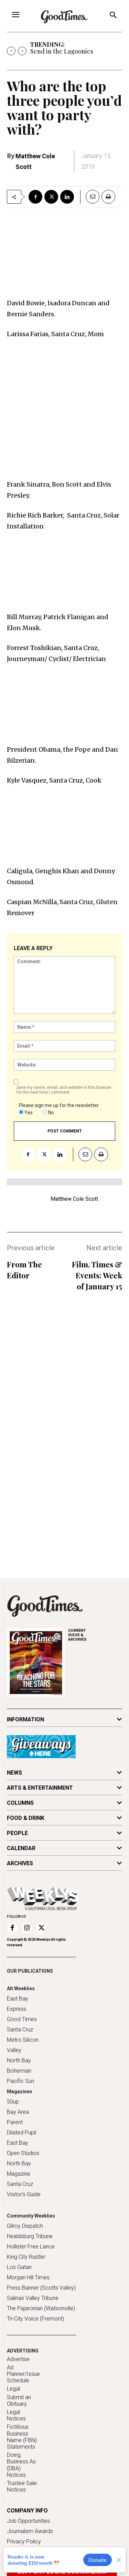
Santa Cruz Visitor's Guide (24, 2189)
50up (13, 2101)
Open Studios (23, 2153)
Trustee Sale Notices (22, 2486)
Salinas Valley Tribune (32, 2298)
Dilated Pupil (21, 2132)
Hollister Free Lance (31, 2246)
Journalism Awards (30, 2531)
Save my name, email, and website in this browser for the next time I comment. (64, 1090)
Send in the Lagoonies (61, 51)
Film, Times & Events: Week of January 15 (97, 1275)
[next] (22, 51)
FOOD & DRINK (25, 1818)
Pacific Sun (20, 2081)
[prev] (11, 51)
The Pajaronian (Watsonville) (41, 2308)
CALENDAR (21, 1848)
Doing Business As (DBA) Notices (21, 2465)
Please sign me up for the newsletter (59, 1105)
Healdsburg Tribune (30, 2236)
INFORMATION (25, 1719)
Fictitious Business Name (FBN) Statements (22, 2437)
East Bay (17, 2143)
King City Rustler (26, 2257)
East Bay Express (17, 2003)
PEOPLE (17, 1833)
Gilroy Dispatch (25, 2226)
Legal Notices (16, 2415)
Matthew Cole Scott (74, 1199)
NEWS (14, 1772)
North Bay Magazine (19, 2168)
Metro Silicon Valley (23, 2045)
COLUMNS (20, 1803)
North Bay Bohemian (19, 2065)
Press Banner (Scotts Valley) (41, 2287)
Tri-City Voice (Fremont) (35, 2318)
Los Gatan (19, 2267)
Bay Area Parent (18, 2117)
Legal (13, 2388)
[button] (113, 16)
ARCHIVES (95, 1635)
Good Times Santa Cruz (22, 2024)
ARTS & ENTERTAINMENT (40, 1788)
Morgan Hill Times (28, 2277)
